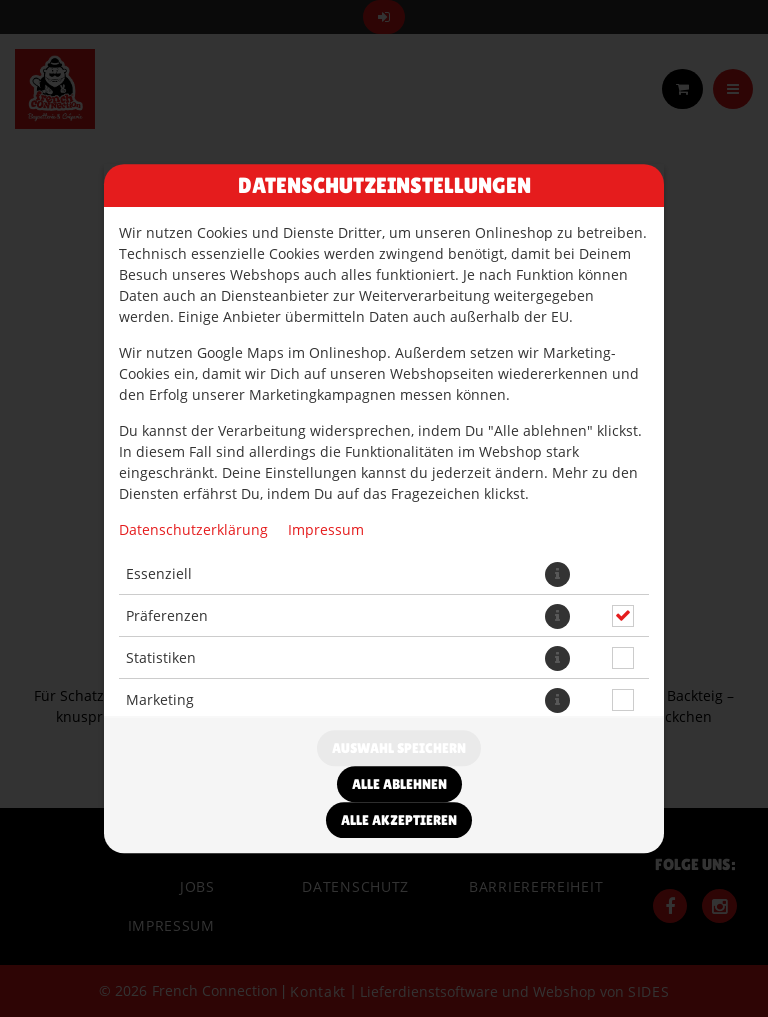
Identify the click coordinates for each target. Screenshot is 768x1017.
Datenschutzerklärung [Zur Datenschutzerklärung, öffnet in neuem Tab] (193, 529)
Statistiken (161, 657)
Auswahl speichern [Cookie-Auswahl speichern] (399, 748)
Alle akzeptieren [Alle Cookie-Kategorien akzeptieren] (399, 820)
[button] (557, 574)
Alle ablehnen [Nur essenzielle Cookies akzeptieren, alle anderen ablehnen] (399, 784)
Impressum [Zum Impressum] (326, 529)
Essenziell (159, 573)
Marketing (160, 699)
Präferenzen (167, 615)
